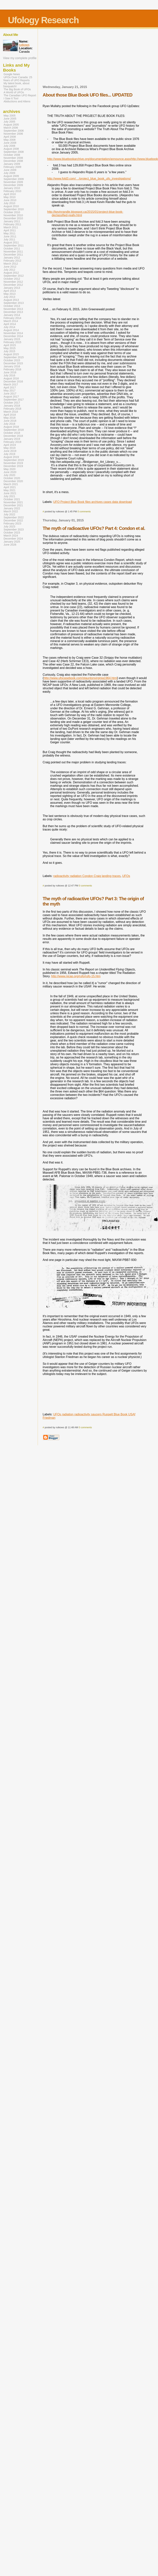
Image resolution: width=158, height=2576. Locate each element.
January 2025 (12, 541)
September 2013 (14, 302)
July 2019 (9, 453)
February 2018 (12, 408)
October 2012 (12, 278)
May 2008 (9, 139)
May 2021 (9, 490)
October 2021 (12, 499)
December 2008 (13, 160)
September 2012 (14, 275)
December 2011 (13, 254)
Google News (12, 74)
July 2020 (9, 475)
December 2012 (13, 284)
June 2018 (10, 420)
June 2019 (10, 450)
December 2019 (13, 466)
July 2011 (9, 239)
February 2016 (12, 369)
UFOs (126, 876)
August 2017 (11, 396)
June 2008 (10, 142)
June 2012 (10, 266)
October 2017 (12, 402)
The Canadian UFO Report (20, 95)
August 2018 (11, 426)
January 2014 (12, 314)
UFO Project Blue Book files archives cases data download (92, 501)
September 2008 (14, 151)
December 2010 (13, 218)
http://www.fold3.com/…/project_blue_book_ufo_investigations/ (89, 178)
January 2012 (12, 257)
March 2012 (11, 263)
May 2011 (9, 233)
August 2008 (11, 148)
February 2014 (12, 318)
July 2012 (9, 269)
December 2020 (13, 481)
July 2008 (9, 145)
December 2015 (13, 363)
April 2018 (10, 414)
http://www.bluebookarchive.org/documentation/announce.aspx (89, 159)
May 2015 (9, 348)
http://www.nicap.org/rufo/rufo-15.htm (76, 976)
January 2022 (12, 508)
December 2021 (13, 505)
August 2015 (11, 354)
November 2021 (13, 502)
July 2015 (9, 351)
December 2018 (13, 435)
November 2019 (13, 463)
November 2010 (13, 215)
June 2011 (10, 236)
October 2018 (12, 432)
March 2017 (11, 384)
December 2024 (13, 538)
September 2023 (14, 529)
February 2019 (12, 441)
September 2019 (14, 460)
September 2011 (14, 245)
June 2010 (10, 200)
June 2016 (10, 372)
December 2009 (13, 185)
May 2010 (9, 197)
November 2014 (13, 333)
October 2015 (12, 360)
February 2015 (12, 342)
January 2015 (12, 339)
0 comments (84, 511)
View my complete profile (20, 58)
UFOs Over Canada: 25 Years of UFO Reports (17, 79)
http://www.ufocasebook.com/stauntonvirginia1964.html (80, 678)
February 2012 (12, 260)
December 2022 (13, 520)
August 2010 (11, 206)
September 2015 (14, 357)
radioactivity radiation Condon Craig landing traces (87, 876)
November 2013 (13, 308)
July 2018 (9, 423)
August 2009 (11, 176)
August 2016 (11, 378)
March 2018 (11, 411)
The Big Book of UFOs (17, 89)
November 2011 (13, 251)
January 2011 (12, 221)
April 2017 (10, 387)
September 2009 (14, 179)
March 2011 (11, 227)
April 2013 (10, 290)
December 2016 (13, 381)
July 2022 (9, 514)
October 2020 (12, 478)
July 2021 (9, 496)
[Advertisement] (94, 58)
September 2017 (14, 399)
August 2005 (11, 124)
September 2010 (14, 209)
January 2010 (12, 188)
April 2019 (10, 444)
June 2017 (10, 393)
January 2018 (12, 405)
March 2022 (11, 511)
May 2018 (9, 417)
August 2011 (11, 242)
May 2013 (9, 293)
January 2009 (12, 163)
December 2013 (13, 311)
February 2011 (12, 224)
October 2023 (12, 532)
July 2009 (9, 172)
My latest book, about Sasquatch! (16, 85)
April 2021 (10, 487)
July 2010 (9, 203)
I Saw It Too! (11, 98)
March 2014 (11, 321)
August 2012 (11, 272)
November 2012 (13, 281)
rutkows (24, 44)
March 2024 (11, 535)
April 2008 (10, 136)
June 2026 (10, 544)
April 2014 (10, 324)
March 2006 (11, 127)
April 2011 (10, 230)
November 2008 (13, 157)
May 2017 (9, 390)
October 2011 (12, 248)
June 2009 (10, 169)
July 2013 (9, 296)
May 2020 (9, 469)
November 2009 (13, 182)
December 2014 (13, 336)
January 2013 (12, 287)
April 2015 (10, 345)
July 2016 (9, 375)
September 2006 (14, 130)
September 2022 (14, 517)
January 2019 (12, 438)
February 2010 (12, 191)
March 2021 (11, 484)
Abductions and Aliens (17, 101)
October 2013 (12, 305)
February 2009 (12, 166)
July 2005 (9, 121)
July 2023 (9, 526)
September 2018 (14, 429)
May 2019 (9, 447)
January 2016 (12, 366)
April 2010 (10, 194)
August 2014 (11, 330)
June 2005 (10, 118)
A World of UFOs (14, 92)
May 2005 (9, 115)
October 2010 (12, 212)
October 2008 (12, 154)
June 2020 (10, 472)
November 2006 (13, 133)
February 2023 (12, 523)
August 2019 (11, 457)
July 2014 (9, 327)
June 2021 (10, 493)
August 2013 (11, 299)
